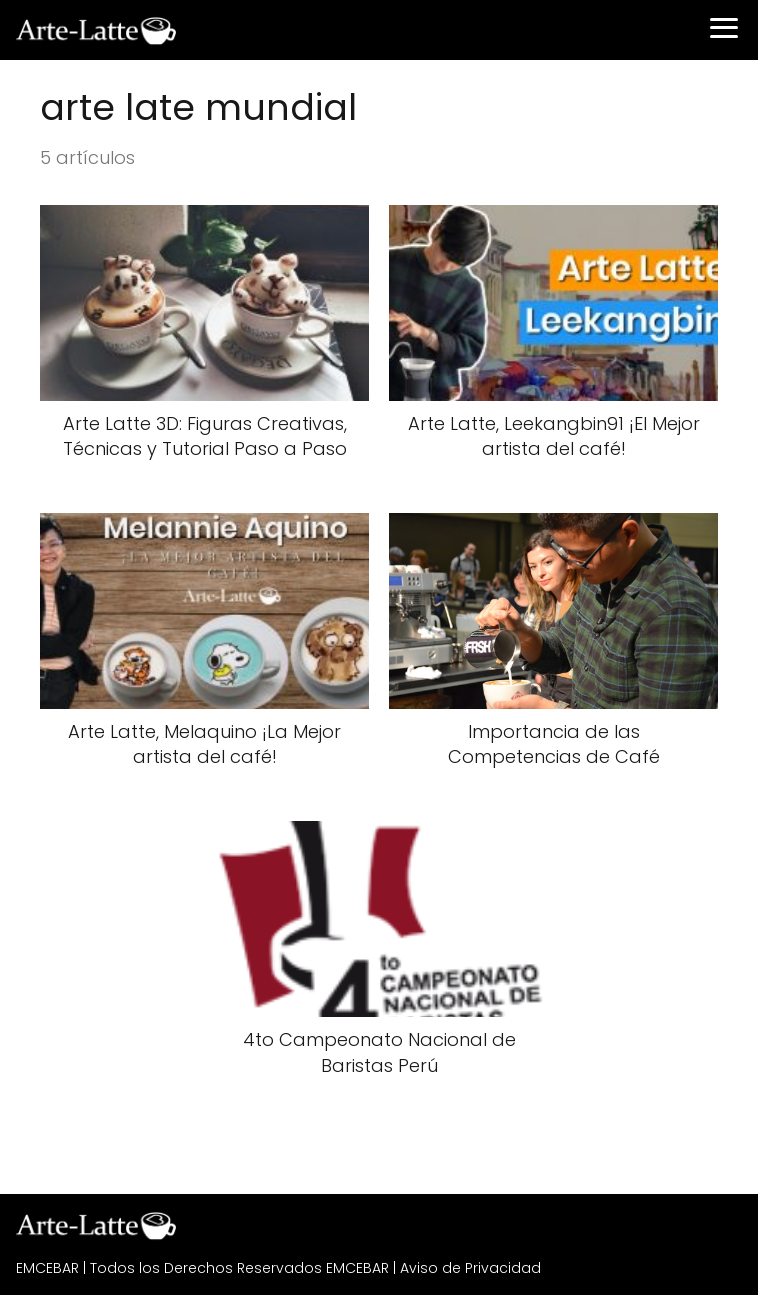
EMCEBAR (47, 1268)
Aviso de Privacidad (470, 1268)
